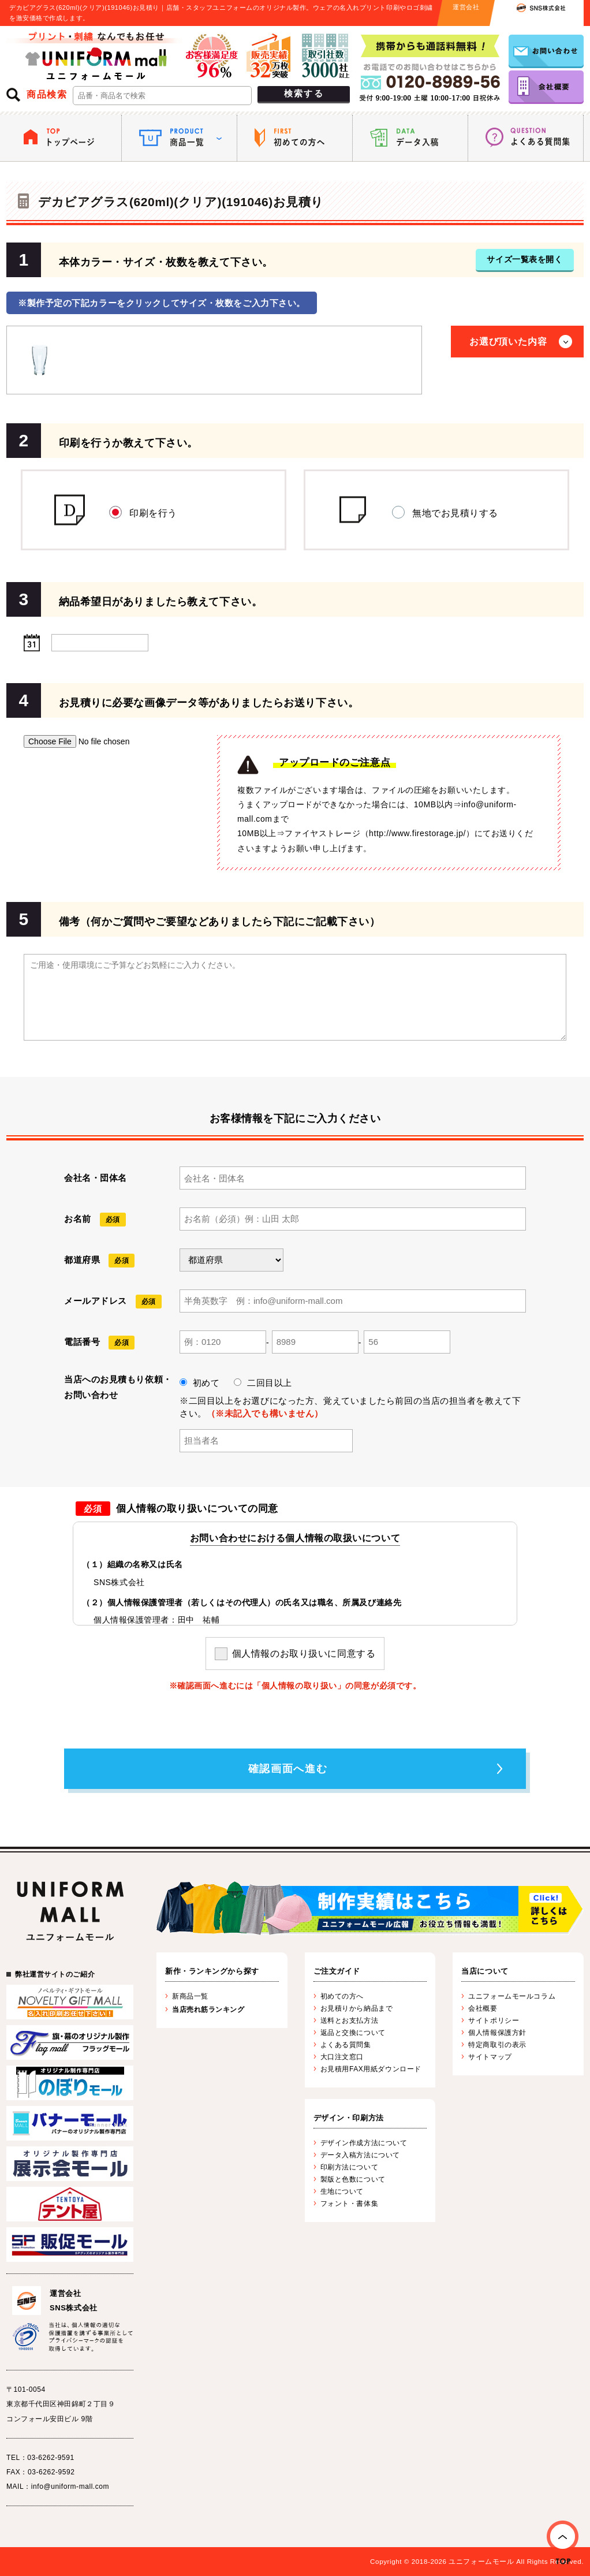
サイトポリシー (493, 2020)
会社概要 (482, 2008)
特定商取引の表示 (497, 2045)
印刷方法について (349, 2167)
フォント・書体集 (349, 2204)
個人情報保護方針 (497, 2033)
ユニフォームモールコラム (511, 1996)
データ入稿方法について (360, 2155)
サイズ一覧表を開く (524, 259)
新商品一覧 (190, 1996)
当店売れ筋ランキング (208, 2009)
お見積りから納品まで (356, 2008)
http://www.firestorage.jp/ (417, 833)
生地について (342, 2191)
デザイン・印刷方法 (348, 2117)
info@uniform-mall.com (70, 2486)
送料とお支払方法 (349, 2020)
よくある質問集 (345, 2045)
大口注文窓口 (342, 2057)
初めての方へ (342, 1996)
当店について (484, 1971)
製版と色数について (353, 2179)
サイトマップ (489, 2057)
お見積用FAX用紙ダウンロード (370, 2069)
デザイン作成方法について (364, 2143)
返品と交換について (353, 2033)
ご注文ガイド (336, 1971)
